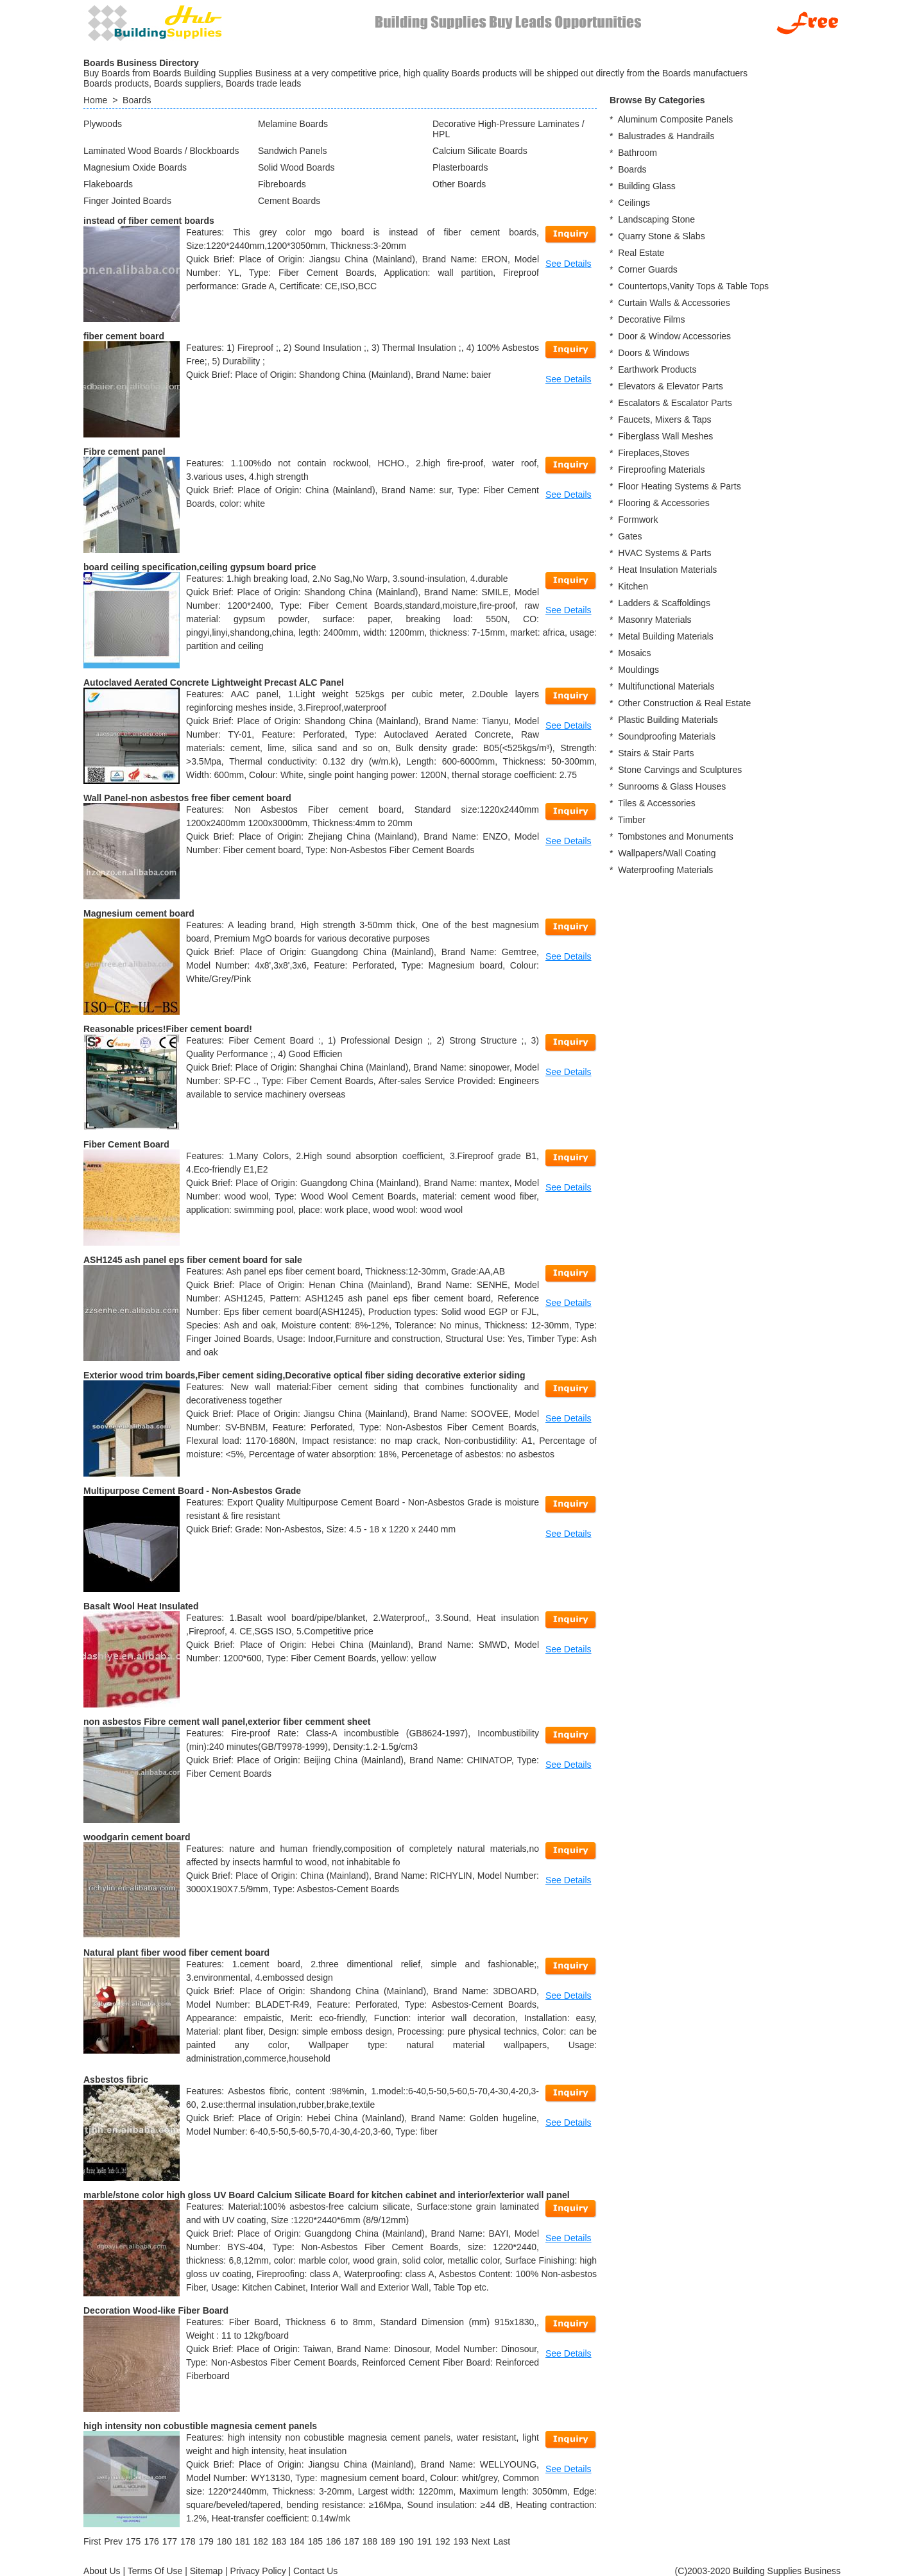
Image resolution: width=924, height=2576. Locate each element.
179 (205, 2541)
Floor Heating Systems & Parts (679, 486)
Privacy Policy (258, 2571)
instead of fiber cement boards (148, 221)
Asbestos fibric (115, 2079)
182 (260, 2541)
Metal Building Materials (666, 636)
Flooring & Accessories (663, 503)
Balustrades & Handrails (666, 136)
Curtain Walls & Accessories (674, 303)
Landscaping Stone (656, 219)
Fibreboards (282, 184)
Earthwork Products (657, 369)
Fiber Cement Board (126, 1144)
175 (133, 2541)
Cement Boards (289, 201)
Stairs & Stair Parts (656, 753)
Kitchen (633, 586)
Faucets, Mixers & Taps (664, 419)
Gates (630, 536)
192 (442, 2541)
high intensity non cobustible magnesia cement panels (200, 2426)
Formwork (638, 519)
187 (351, 2541)
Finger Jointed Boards (127, 201)
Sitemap (206, 2571)
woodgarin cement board (136, 1837)
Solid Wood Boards (296, 167)
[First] (92, 2541)
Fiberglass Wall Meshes (665, 436)
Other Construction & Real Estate (684, 703)
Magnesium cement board (138, 913)
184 (296, 2541)
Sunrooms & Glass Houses (672, 786)
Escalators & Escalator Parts (675, 403)
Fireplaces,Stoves (653, 453)
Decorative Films (651, 319)
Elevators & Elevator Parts (670, 386)
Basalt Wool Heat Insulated (140, 1606)
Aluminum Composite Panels (675, 119)
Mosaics (634, 653)
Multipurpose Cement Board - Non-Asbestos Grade (192, 1491)
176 (151, 2541)
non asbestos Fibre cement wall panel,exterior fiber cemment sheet (226, 1721)
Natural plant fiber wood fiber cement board (176, 1952)
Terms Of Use (155, 2571)
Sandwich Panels (292, 151)
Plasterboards (460, 167)
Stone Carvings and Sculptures (680, 770)
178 (187, 2541)
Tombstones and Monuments (675, 836)
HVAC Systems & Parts (664, 553)
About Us (102, 2571)
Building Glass (647, 186)
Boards (137, 100)
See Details (568, 263)
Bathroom (637, 153)
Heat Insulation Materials (667, 569)
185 (315, 2541)
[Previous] (113, 2541)
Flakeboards (108, 184)
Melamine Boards (293, 124)
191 (424, 2541)
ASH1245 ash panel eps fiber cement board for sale (192, 1260)
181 (242, 2541)
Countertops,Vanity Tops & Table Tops (693, 286)
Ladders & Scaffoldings (664, 603)
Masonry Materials (654, 619)
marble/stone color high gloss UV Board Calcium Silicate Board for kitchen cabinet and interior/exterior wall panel (326, 2195)
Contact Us (315, 2571)
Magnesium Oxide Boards (135, 167)
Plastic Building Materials (668, 720)
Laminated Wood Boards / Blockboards (161, 151)
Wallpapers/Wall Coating (666, 853)
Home (95, 100)
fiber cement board (123, 336)
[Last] (501, 2541)
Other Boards (459, 184)
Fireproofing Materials (661, 469)
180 (224, 2541)
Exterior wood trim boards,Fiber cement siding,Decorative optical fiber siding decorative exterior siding (304, 1375)
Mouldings (638, 670)
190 (405, 2541)
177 (169, 2541)
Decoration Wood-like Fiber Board (155, 2310)
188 (370, 2541)
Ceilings (634, 203)
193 (460, 2541)
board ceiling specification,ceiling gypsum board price (199, 567)
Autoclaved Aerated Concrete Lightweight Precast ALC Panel (213, 682)
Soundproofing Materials (666, 736)
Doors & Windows (653, 353)
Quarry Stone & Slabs (661, 236)
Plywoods (102, 124)
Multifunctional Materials (666, 686)
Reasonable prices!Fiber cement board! (167, 1029)
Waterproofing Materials (665, 870)
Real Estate (641, 253)
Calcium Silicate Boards (479, 151)
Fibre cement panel (124, 451)
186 (333, 2541)
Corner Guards (648, 269)
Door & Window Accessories (674, 336)
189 (388, 2541)
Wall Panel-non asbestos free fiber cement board (187, 798)
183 (278, 2541)
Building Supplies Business (787, 2571)
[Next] (481, 2541)
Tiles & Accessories (657, 803)
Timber (632, 820)
